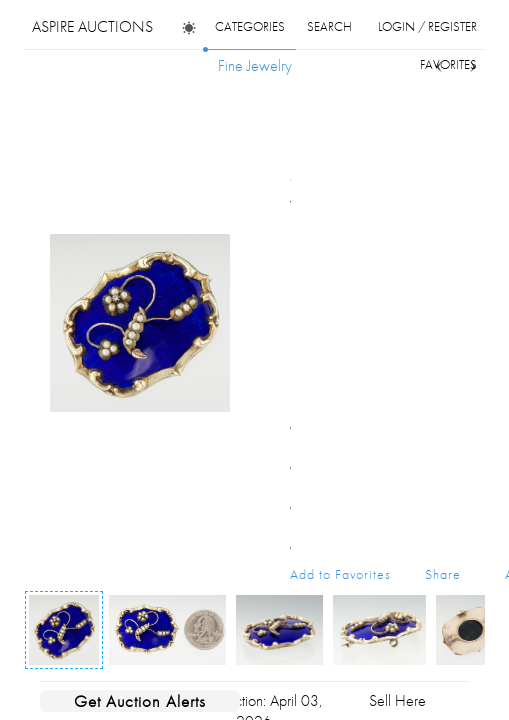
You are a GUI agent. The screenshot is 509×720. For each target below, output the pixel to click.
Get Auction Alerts (140, 701)
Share (443, 574)
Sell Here (397, 700)
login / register (427, 26)
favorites (448, 64)
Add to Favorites (340, 574)
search (329, 26)
